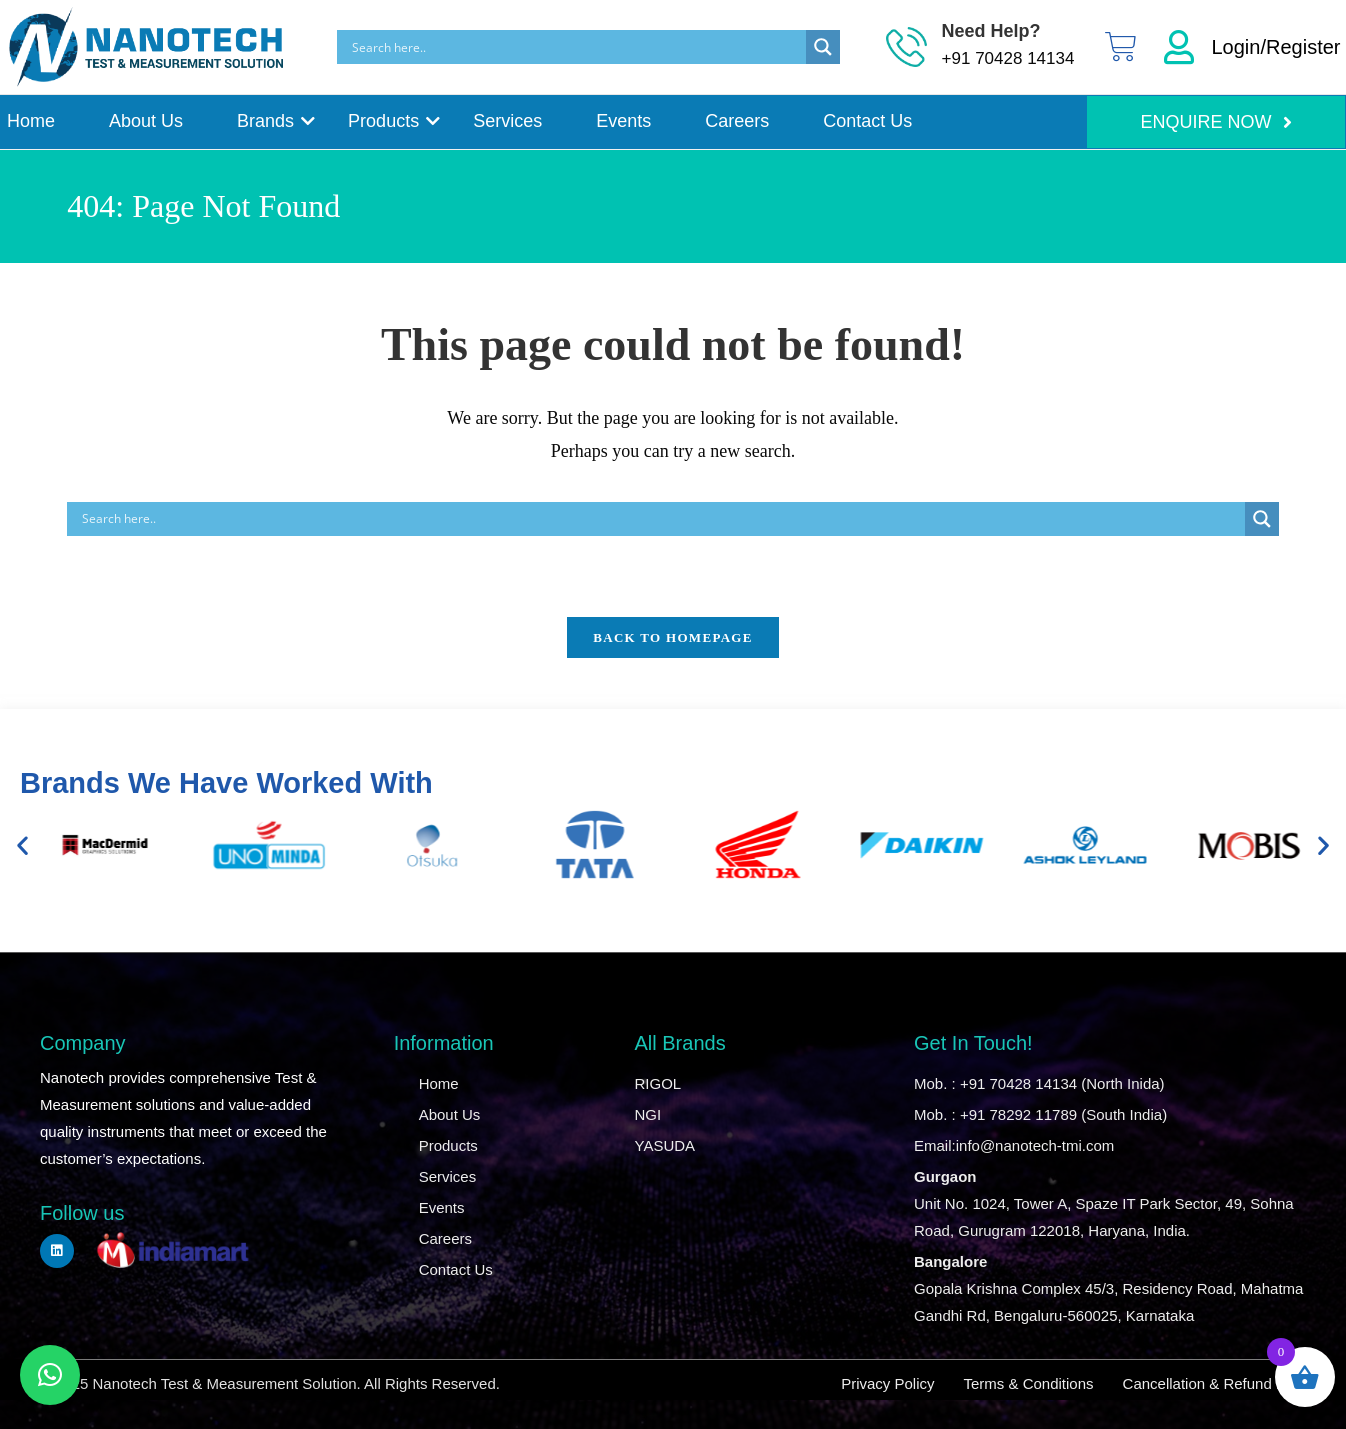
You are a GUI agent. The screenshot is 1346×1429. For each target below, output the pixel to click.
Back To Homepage (672, 637)
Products (387, 121)
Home (31, 121)
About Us (146, 121)
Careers (737, 121)
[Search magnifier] (823, 47)
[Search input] (577, 47)
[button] (22, 844)
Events (623, 121)
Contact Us (867, 121)
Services (507, 121)
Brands (269, 121)
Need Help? (991, 31)
